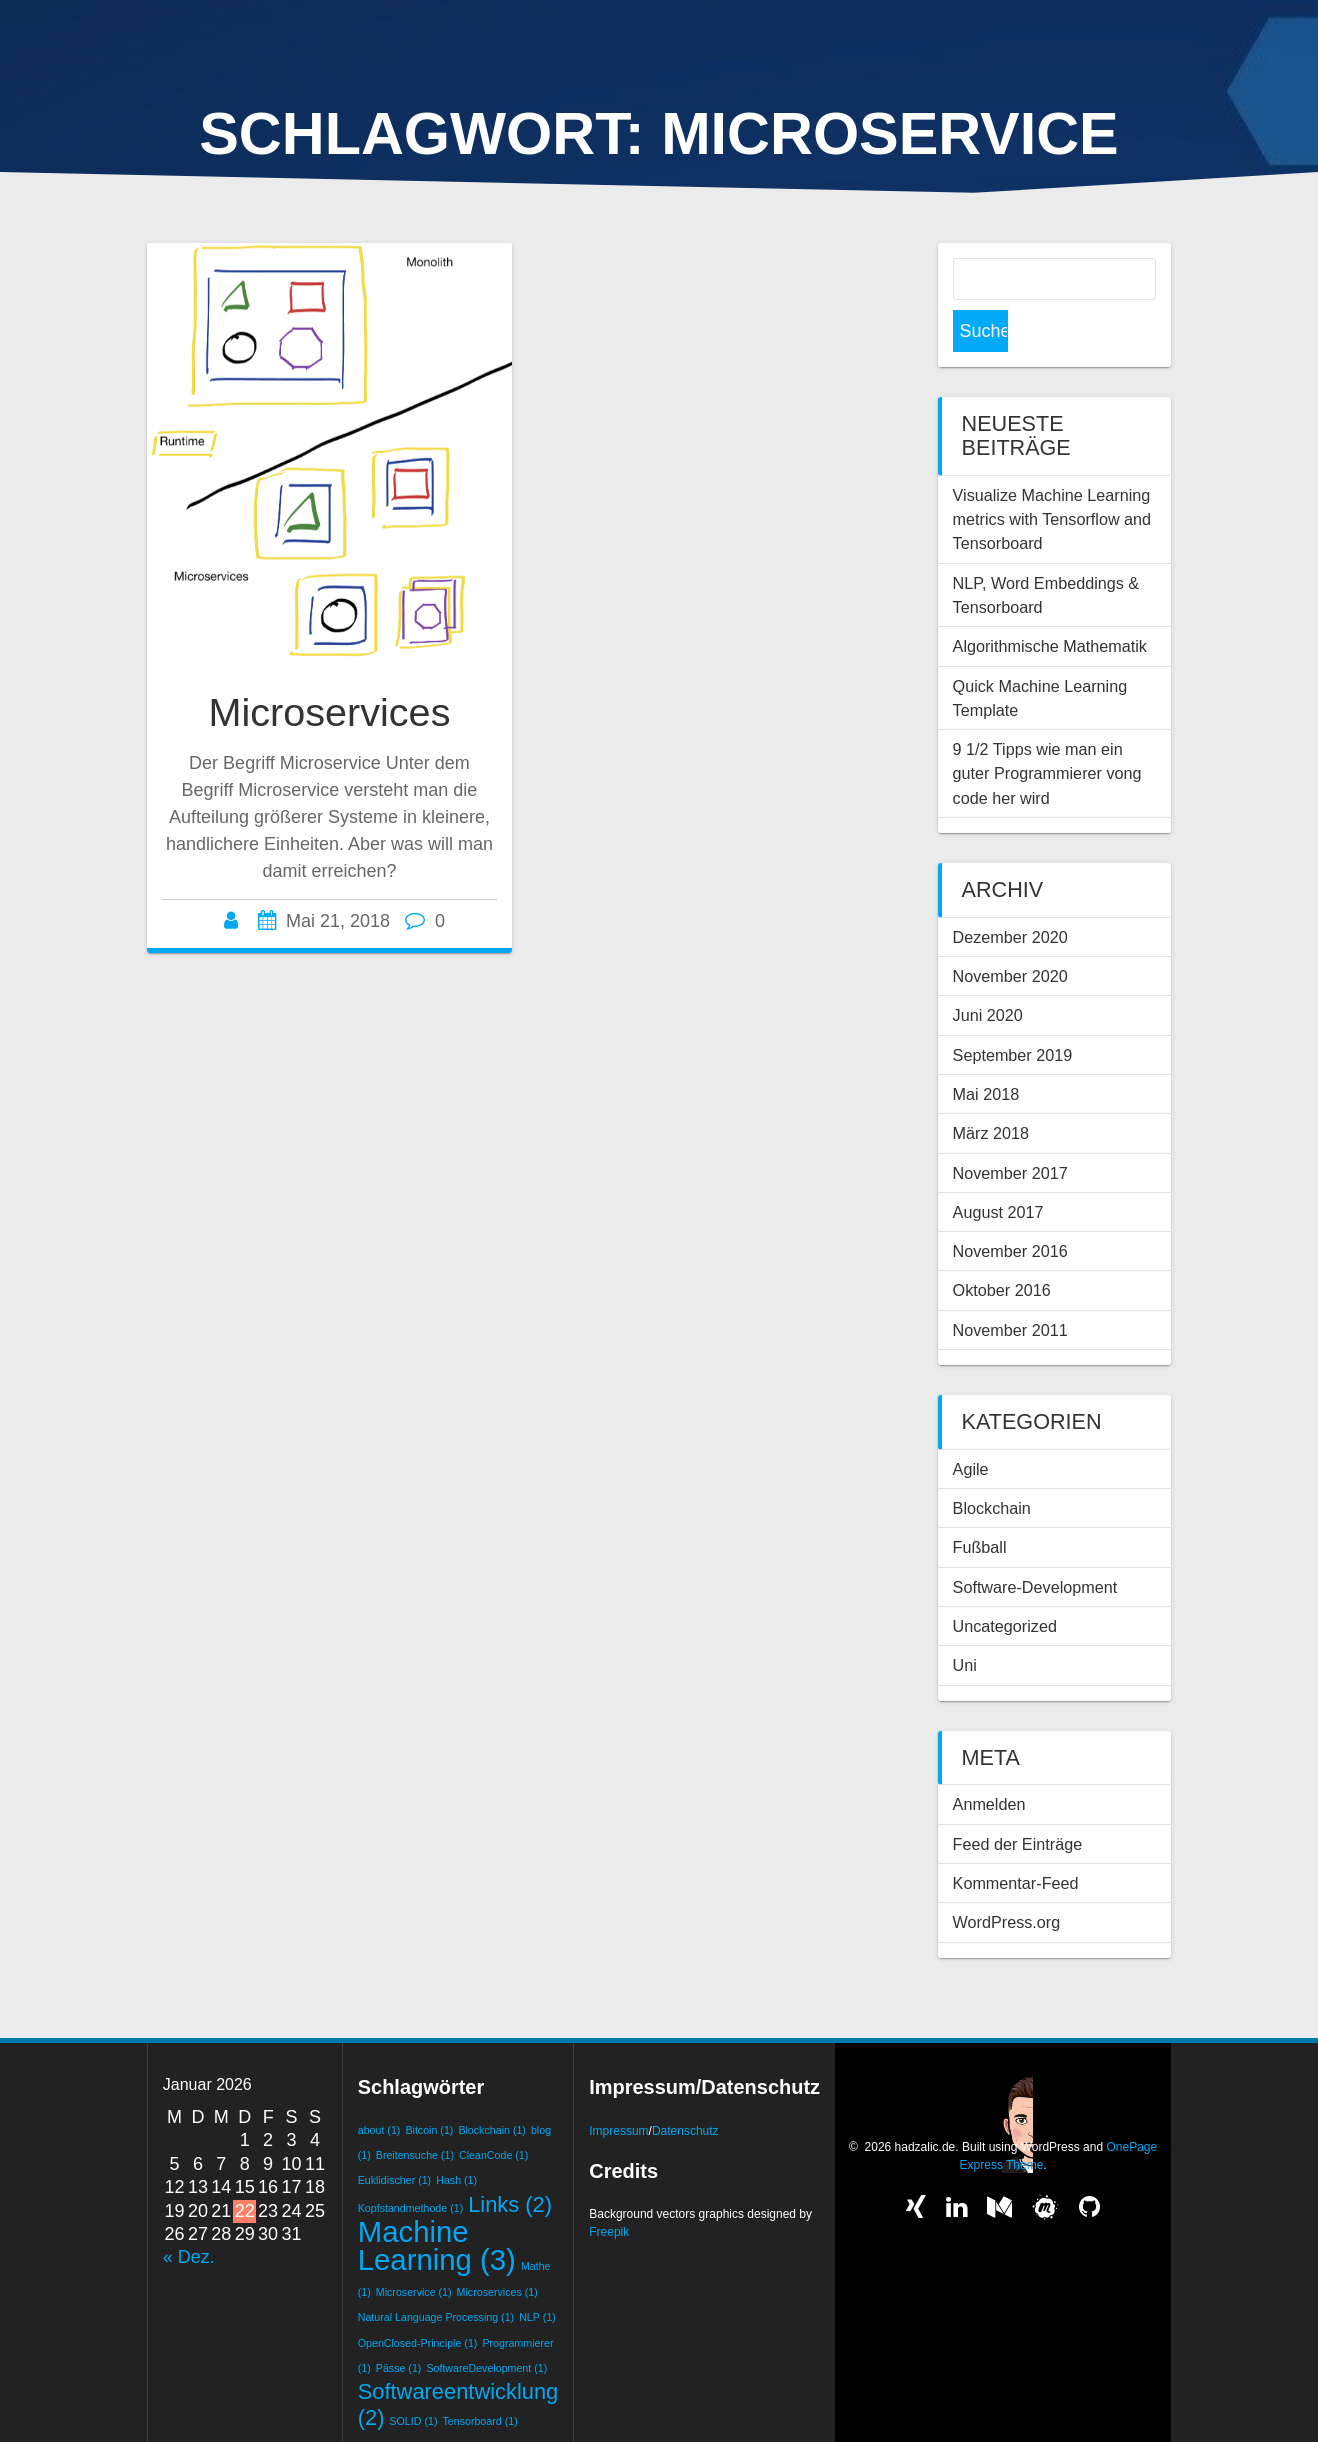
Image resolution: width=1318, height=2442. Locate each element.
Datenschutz (685, 2089)
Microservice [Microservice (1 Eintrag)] (414, 2250)
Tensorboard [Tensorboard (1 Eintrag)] (479, 2379)
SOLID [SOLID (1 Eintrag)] (413, 2379)
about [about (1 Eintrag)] (379, 2088)
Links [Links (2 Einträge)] (510, 2162)
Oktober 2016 (1002, 1248)
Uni (965, 1623)
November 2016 (1010, 1209)
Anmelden (989, 1762)
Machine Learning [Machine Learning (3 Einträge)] (437, 2203)
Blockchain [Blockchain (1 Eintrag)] (492, 2088)
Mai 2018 (986, 1052)
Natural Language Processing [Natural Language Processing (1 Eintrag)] (436, 2275)
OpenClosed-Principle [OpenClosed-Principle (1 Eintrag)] (418, 2301)
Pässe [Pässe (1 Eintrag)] (399, 2326)
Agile (971, 1427)
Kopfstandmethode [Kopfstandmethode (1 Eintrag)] (410, 2166)
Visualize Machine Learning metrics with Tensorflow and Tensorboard (1052, 477)
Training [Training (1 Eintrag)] (385, 2404)
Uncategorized (1005, 1584)
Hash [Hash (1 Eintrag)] (456, 2138)
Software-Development (1035, 1545)
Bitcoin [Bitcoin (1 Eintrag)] (429, 2088)
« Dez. (189, 2215)
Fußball (980, 1505)
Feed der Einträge (1018, 1802)
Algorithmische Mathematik (1050, 604)
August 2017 (998, 1170)
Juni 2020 (988, 973)
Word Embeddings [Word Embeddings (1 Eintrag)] (468, 2404)
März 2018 (991, 1091)
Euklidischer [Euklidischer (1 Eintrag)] (394, 2138)
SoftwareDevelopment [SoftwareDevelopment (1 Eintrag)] (486, 2326)
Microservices (330, 712)
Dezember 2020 (1010, 895)
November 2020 (1010, 934)
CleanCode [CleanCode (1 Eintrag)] (493, 2113)
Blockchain (992, 1466)
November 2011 (1010, 1288)
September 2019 (1013, 1013)
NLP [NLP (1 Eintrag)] (537, 2275)
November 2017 (1010, 1131)
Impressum (618, 2089)
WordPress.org (1007, 1880)
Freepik (609, 2190)
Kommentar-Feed (1016, 1841)
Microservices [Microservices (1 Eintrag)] (497, 2250)
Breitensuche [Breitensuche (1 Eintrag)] (415, 2113)
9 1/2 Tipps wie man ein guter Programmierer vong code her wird (1047, 731)
